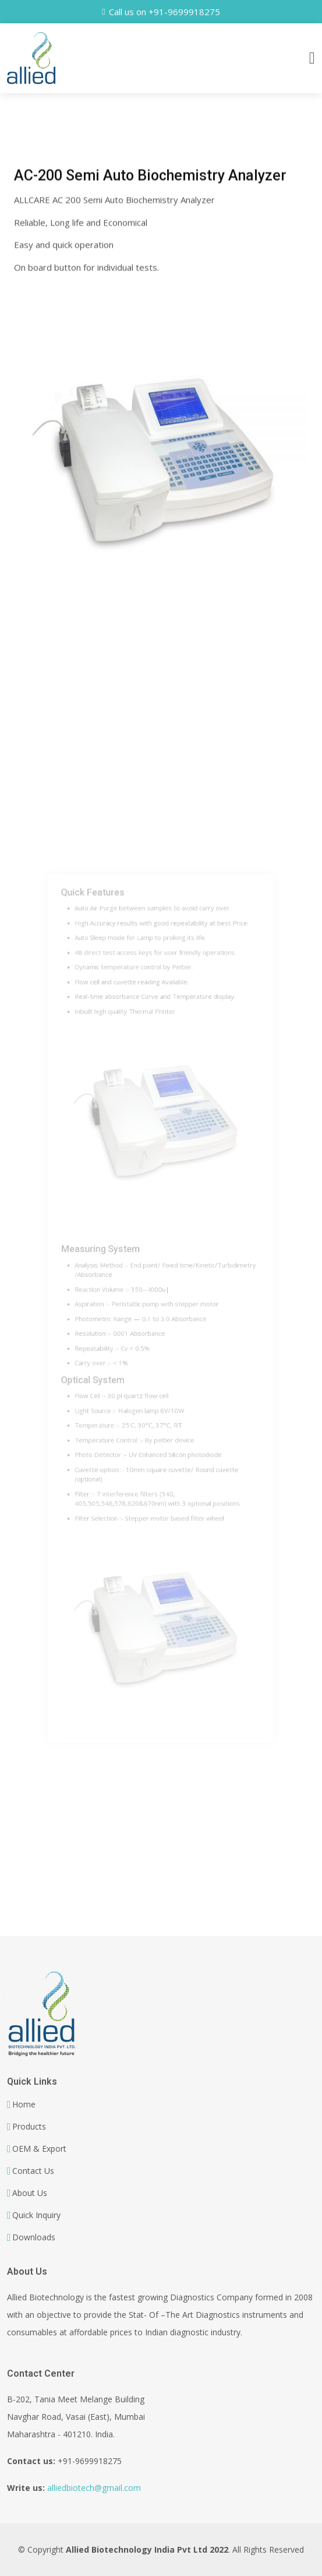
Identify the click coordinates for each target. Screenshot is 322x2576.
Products (29, 2127)
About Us (29, 2193)
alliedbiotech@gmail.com (94, 2487)
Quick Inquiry (36, 2215)
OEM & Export (39, 2149)
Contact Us (33, 2171)
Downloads (33, 2237)
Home (24, 2104)
